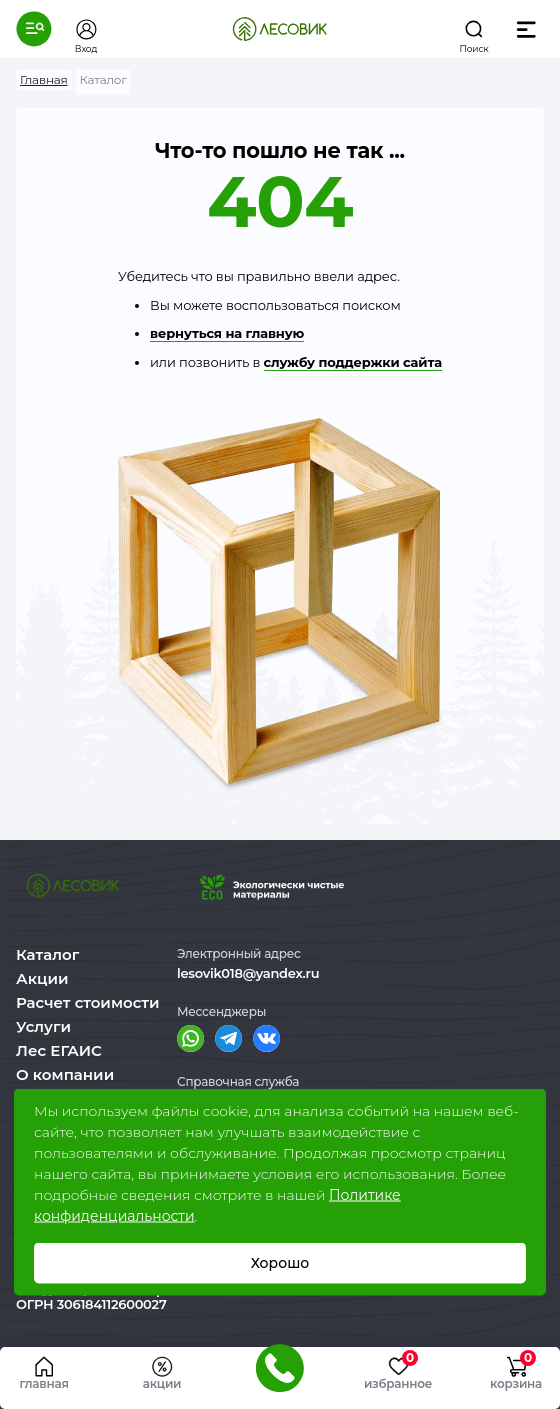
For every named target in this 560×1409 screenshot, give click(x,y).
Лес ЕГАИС (59, 1050)
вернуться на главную (227, 333)
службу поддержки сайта (353, 362)
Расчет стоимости (88, 1002)
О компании (65, 1074)
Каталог (47, 954)
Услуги (43, 1026)
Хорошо (280, 1263)
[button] (34, 29)
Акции (42, 978)
